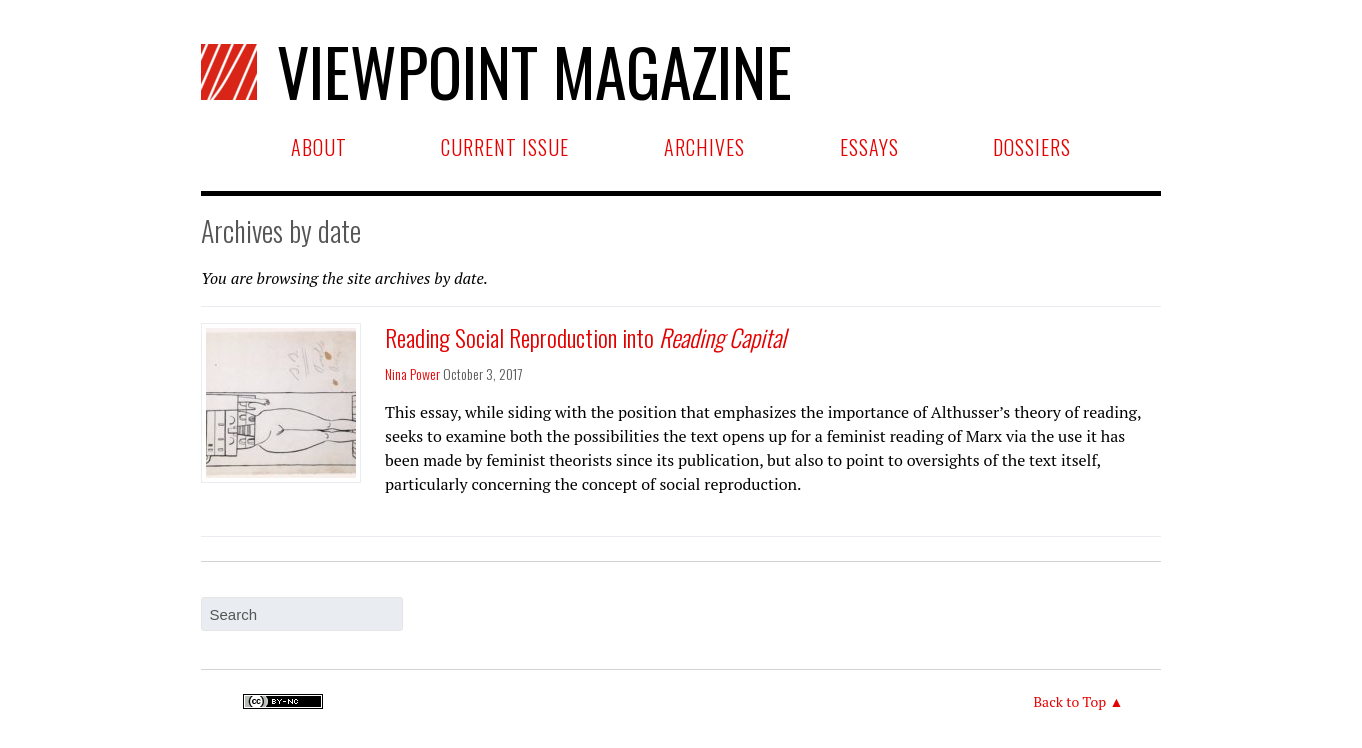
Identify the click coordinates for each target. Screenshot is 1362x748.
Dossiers (1032, 147)
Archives (704, 147)
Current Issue (505, 147)
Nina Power (412, 373)
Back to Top (1069, 701)
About (319, 147)
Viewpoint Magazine (496, 71)
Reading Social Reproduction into (585, 337)
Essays (869, 147)
